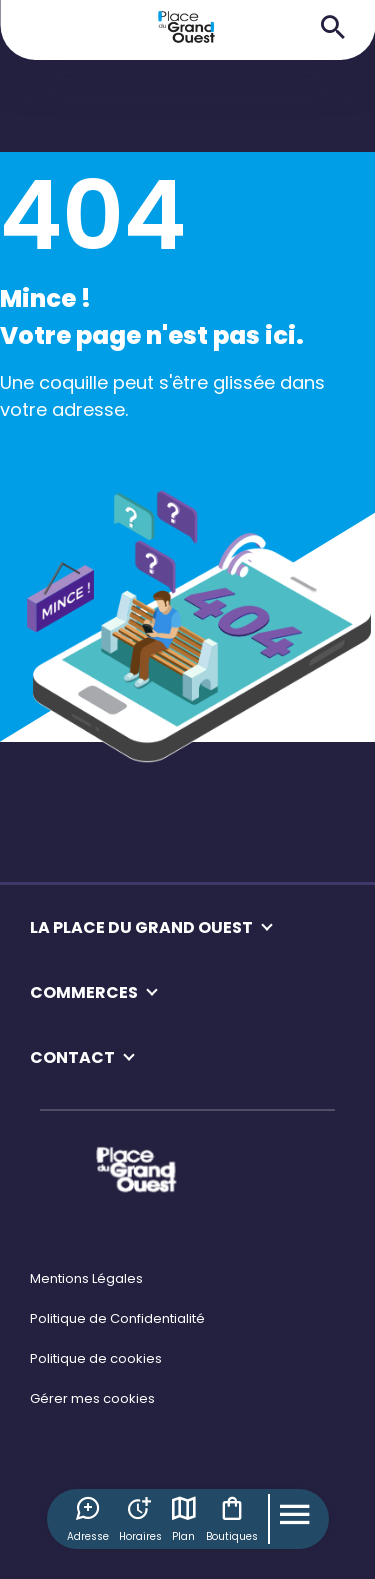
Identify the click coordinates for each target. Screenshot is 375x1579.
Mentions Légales (86, 1278)
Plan (184, 1519)
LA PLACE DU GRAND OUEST (141, 927)
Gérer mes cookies (92, 1398)
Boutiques (232, 1519)
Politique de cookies (96, 1358)
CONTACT (72, 1057)
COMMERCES (84, 992)
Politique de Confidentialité (117, 1318)
